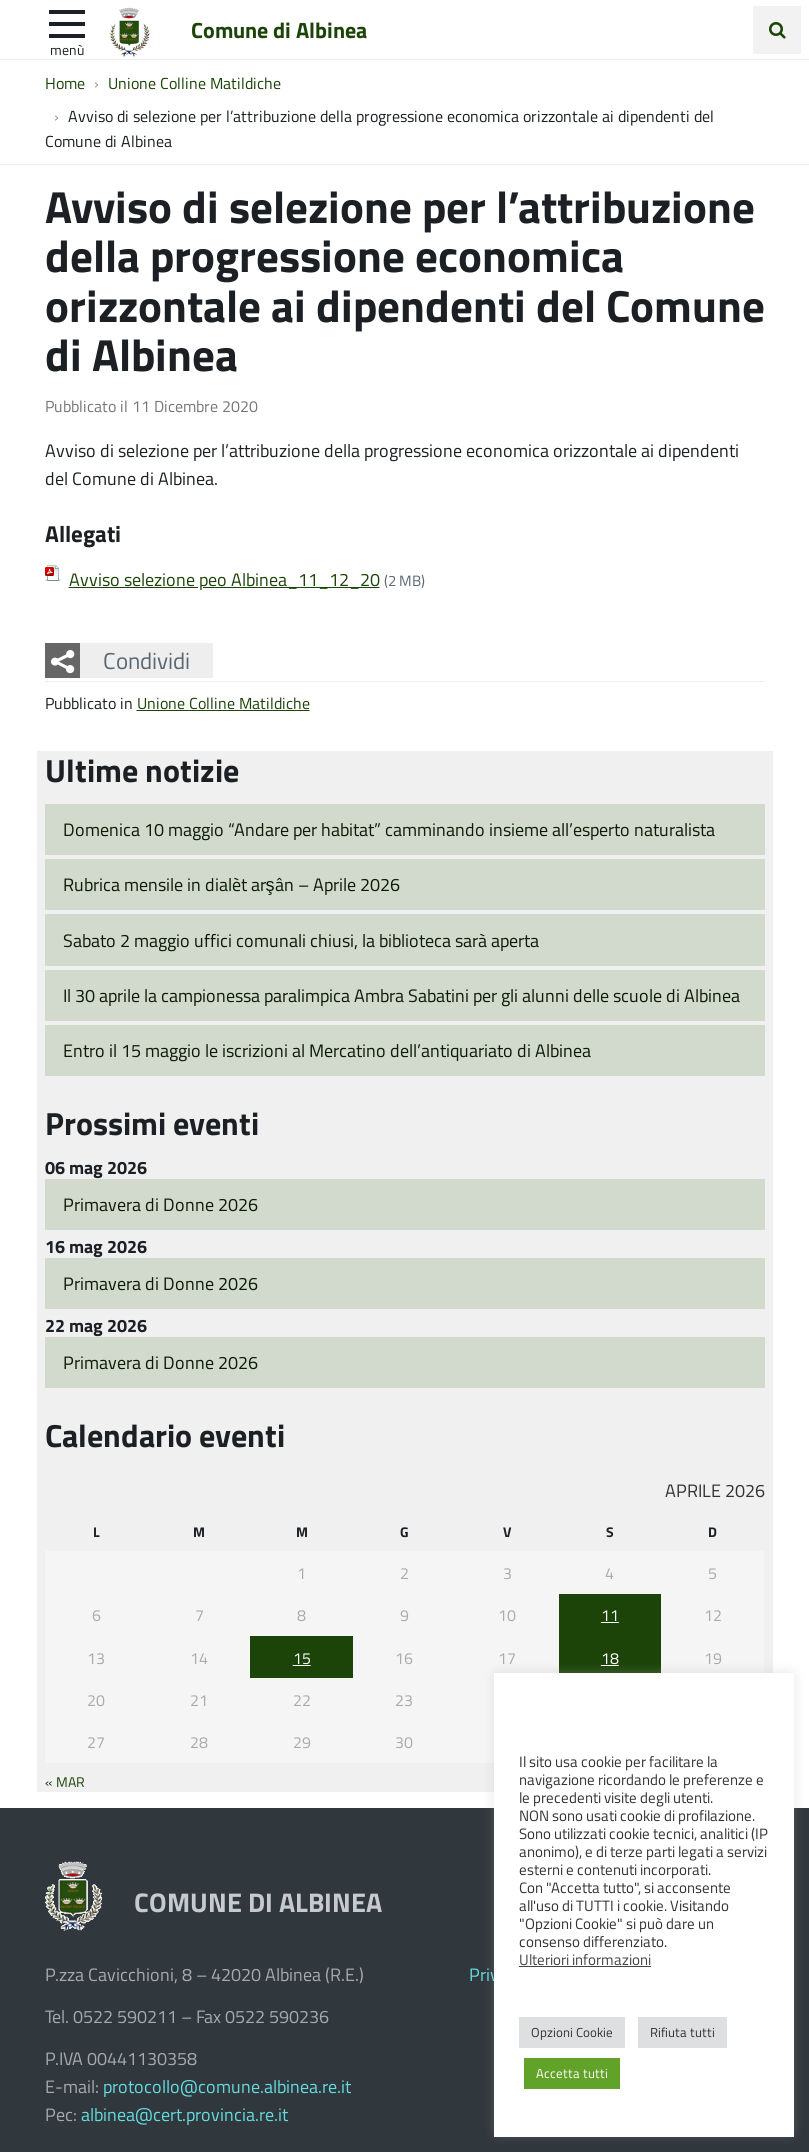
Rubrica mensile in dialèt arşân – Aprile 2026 (231, 884)
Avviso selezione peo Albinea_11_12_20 (224, 579)
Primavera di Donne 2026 (160, 1204)
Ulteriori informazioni (585, 1959)
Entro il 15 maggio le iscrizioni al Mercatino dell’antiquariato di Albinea (327, 1050)
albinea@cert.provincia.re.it (184, 2114)
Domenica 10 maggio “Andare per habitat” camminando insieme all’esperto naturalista (389, 829)
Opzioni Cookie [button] (572, 2032)
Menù (67, 49)
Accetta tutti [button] (572, 2073)
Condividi (146, 660)
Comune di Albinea (279, 29)
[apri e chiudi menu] (67, 22)
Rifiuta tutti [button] (682, 2032)
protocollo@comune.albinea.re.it (227, 2086)
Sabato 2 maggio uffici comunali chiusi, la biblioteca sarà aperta (301, 940)
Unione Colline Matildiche (223, 702)
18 (610, 1657)
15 (302, 1657)
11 (610, 1614)
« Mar (65, 1781)
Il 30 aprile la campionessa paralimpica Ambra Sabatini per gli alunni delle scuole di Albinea (401, 995)
